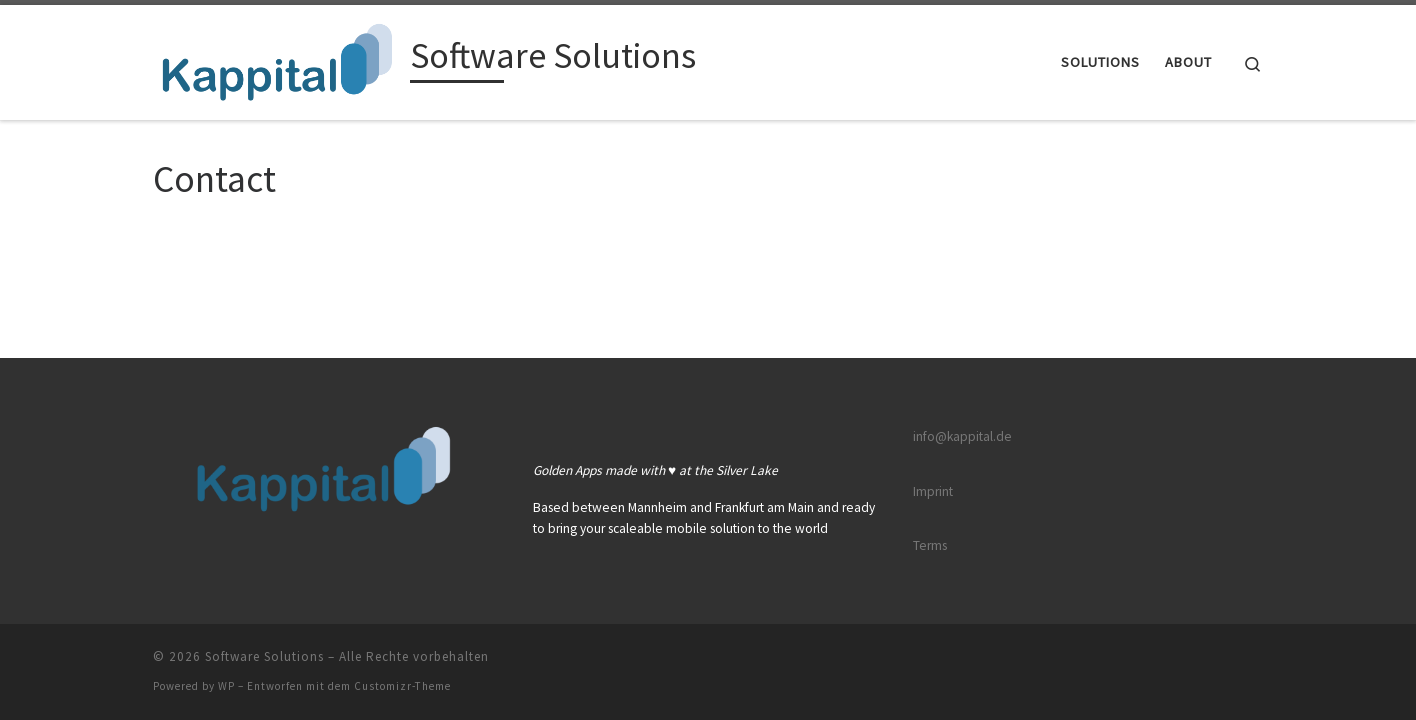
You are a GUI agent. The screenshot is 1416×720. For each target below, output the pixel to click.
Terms (930, 545)
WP (226, 686)
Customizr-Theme (402, 686)
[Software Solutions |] (278, 58)
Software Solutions (264, 656)
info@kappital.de (962, 436)
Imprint (933, 491)
